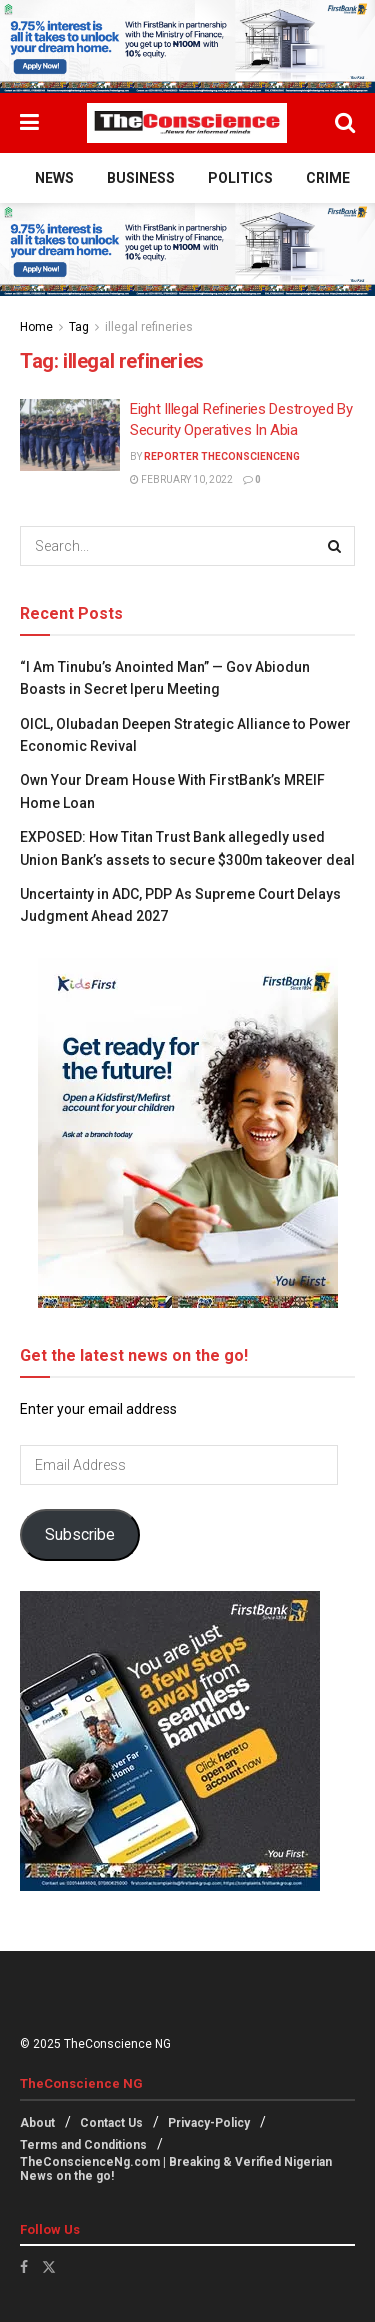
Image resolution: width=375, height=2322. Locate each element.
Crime (328, 178)
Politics (240, 178)
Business (141, 178)
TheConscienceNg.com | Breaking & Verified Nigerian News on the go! (176, 2169)
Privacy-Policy (209, 2123)
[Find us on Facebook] (24, 2267)
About (37, 2123)
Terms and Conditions (83, 2145)
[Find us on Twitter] (49, 2267)
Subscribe (80, 1534)
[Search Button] (345, 123)
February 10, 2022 (181, 479)
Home (36, 327)
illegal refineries (149, 327)
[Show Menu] (29, 123)
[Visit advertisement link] (187, 46)
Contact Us (111, 2123)
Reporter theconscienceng (222, 456)
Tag (79, 327)
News (54, 178)
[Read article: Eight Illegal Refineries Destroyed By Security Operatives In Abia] (70, 435)
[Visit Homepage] (187, 123)
